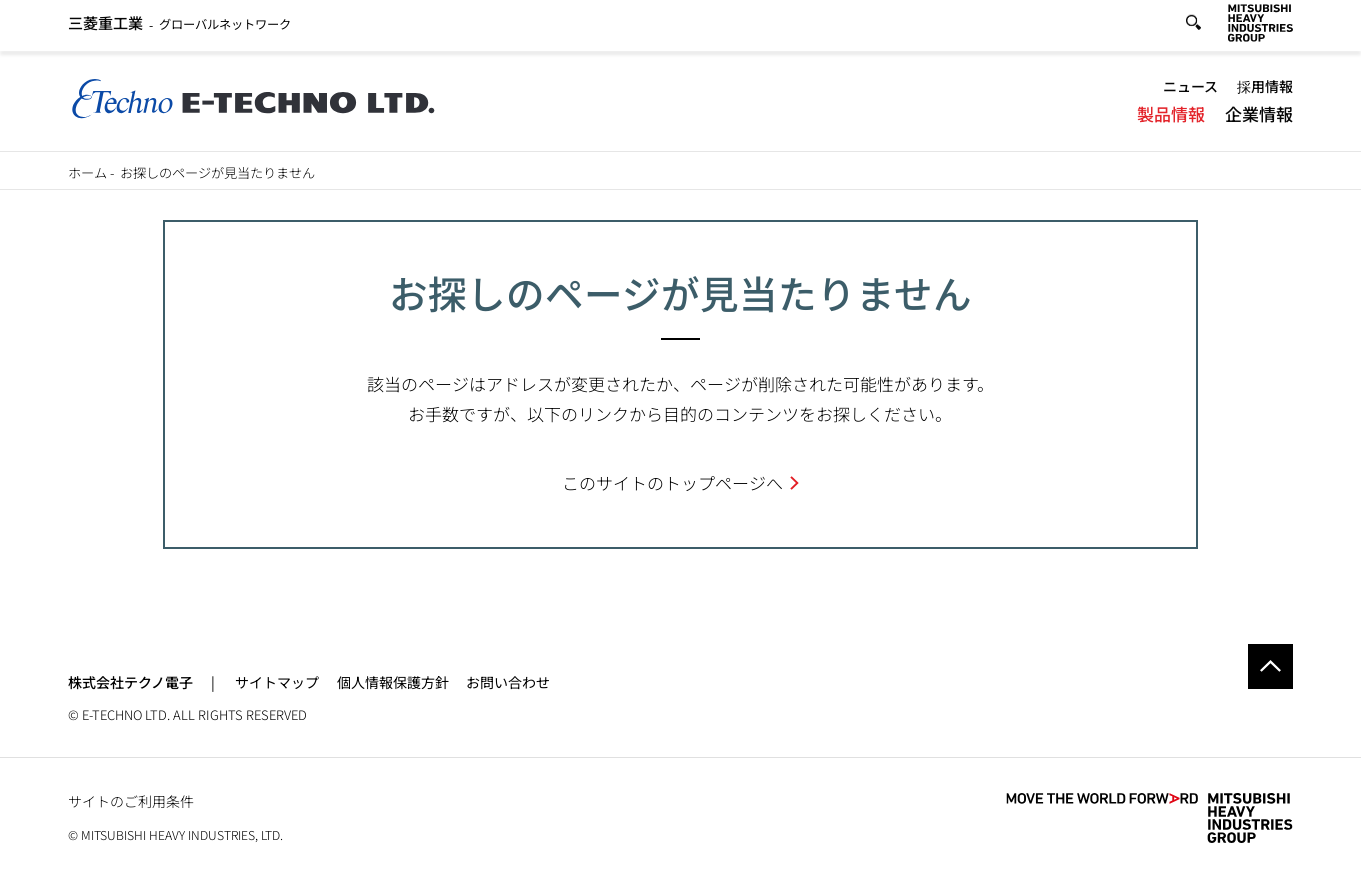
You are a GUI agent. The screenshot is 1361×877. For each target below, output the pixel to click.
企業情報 (1259, 117)
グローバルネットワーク (179, 27)
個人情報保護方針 (393, 682)
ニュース (1190, 90)
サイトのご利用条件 (131, 801)
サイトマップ (277, 682)
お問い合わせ (508, 682)
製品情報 (1171, 117)
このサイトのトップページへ (672, 482)
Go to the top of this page (1270, 666)
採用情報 (1265, 90)
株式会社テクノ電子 (130, 682)
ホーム (87, 172)
